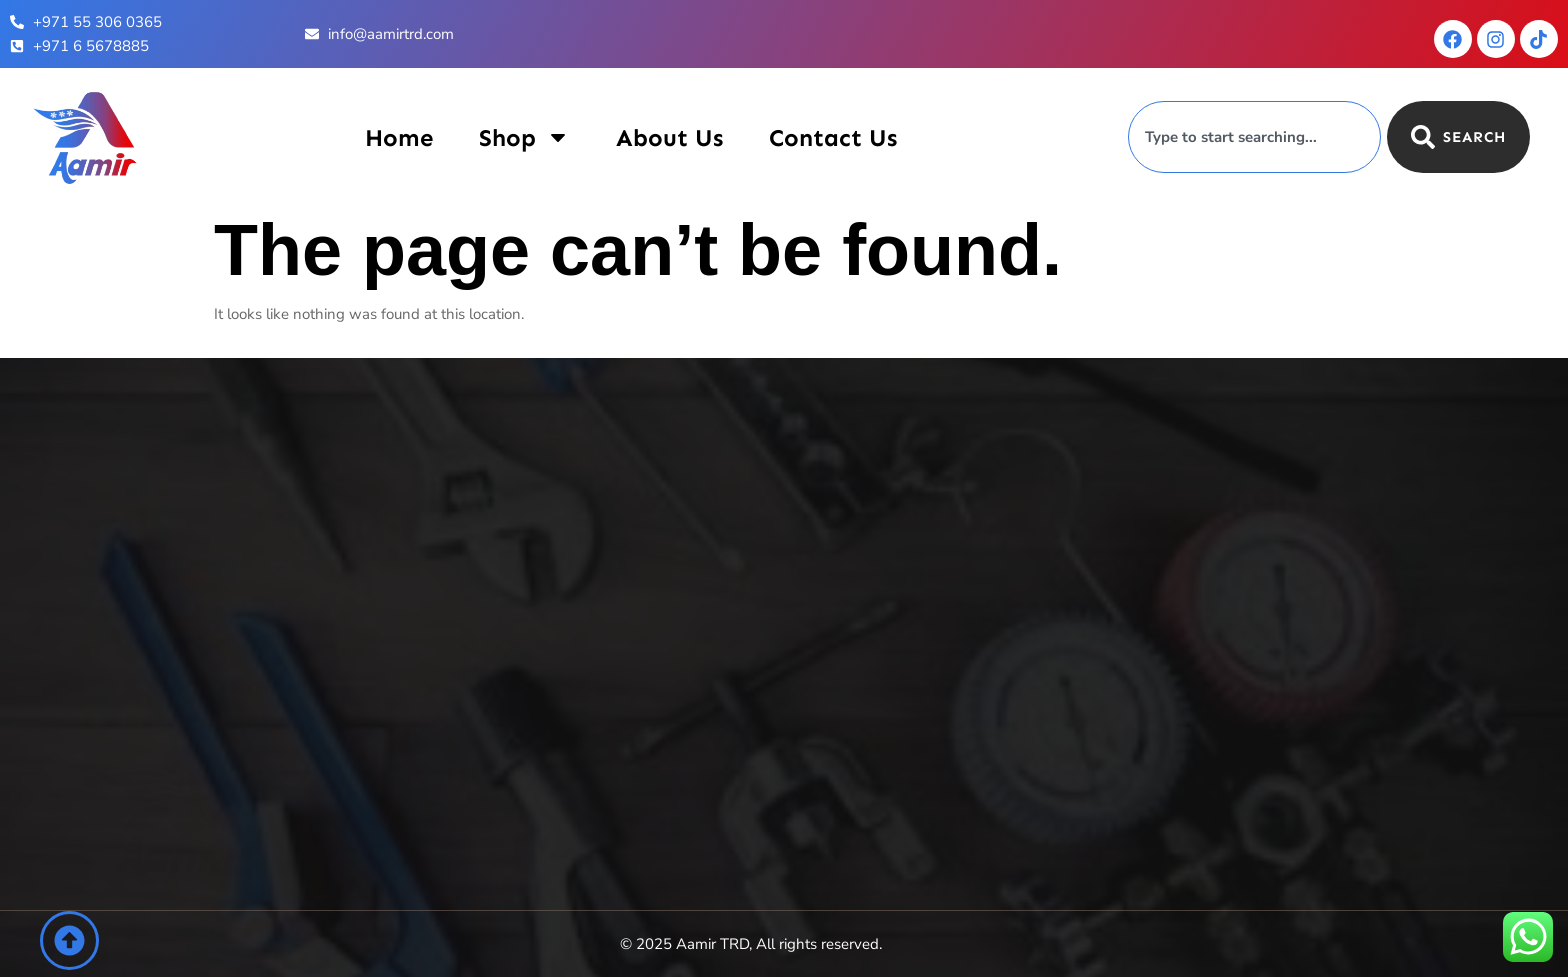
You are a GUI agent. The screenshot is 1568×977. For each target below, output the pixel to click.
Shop (524, 137)
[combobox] (1255, 137)
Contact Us (833, 137)
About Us (669, 137)
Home (399, 137)
